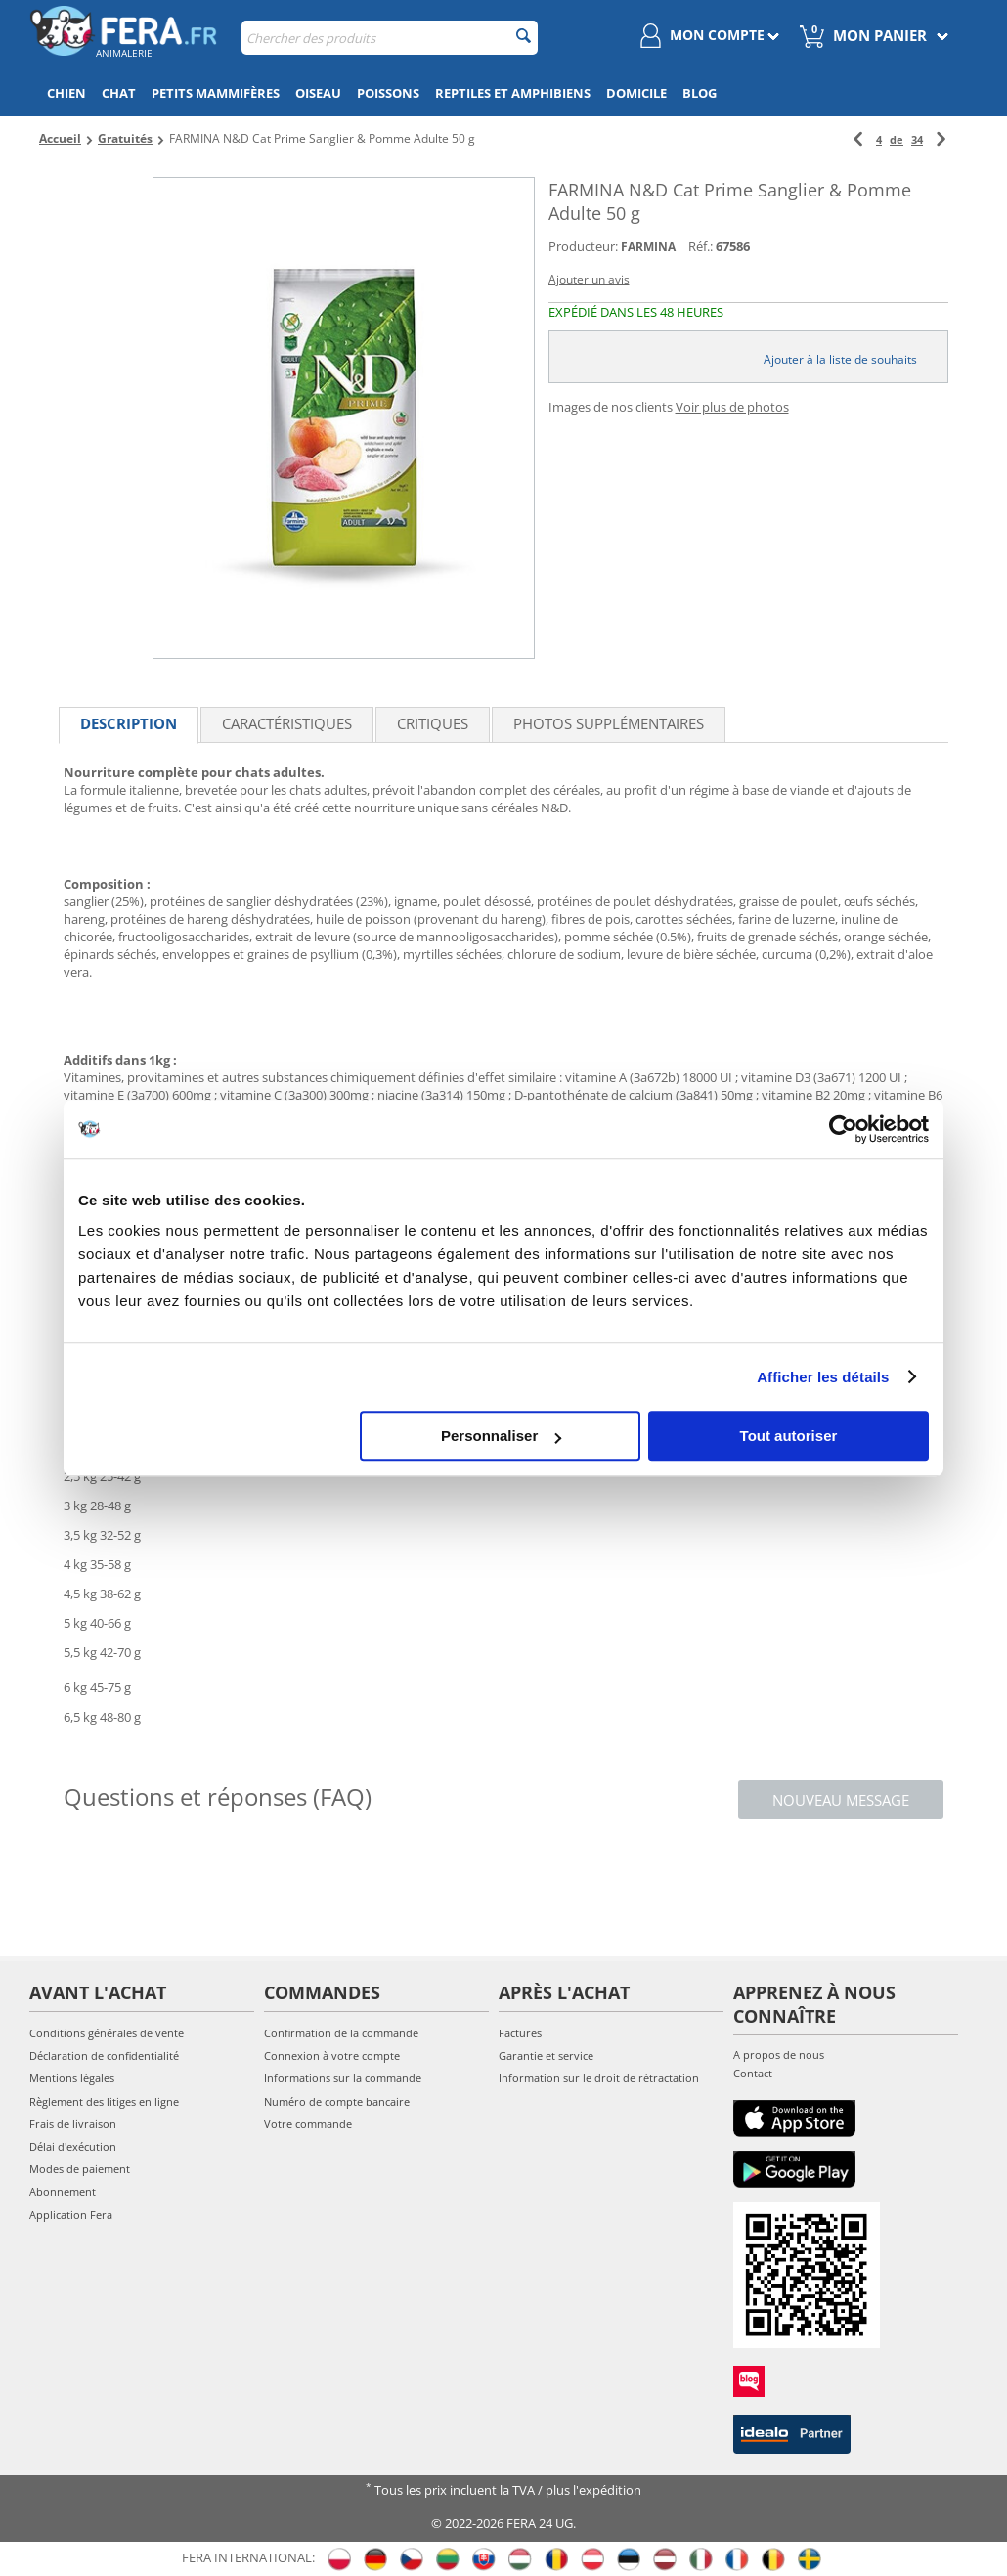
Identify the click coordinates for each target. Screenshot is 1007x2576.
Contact (752, 2073)
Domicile (636, 93)
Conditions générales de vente (106, 2033)
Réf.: (700, 246)
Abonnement (62, 2191)
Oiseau (318, 93)
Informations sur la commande (342, 2078)
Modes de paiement (79, 2168)
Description (128, 723)
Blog (699, 93)
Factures (520, 2033)
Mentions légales (71, 2078)
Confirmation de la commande (341, 2033)
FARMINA (648, 247)
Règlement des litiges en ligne (104, 2101)
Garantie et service (546, 2055)
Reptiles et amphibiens (513, 93)
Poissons (388, 93)
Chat (119, 93)
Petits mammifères (216, 93)
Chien (66, 93)
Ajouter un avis (589, 279)
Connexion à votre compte (332, 2055)
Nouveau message (840, 1800)
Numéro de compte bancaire (337, 2101)
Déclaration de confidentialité (104, 2055)
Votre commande (308, 2124)
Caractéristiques (287, 723)
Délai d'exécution (72, 2146)
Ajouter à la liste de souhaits (840, 359)
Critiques (432, 723)
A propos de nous (778, 2054)
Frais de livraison (72, 2124)
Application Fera (70, 2214)
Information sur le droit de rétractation (599, 2078)
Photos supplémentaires (608, 723)
